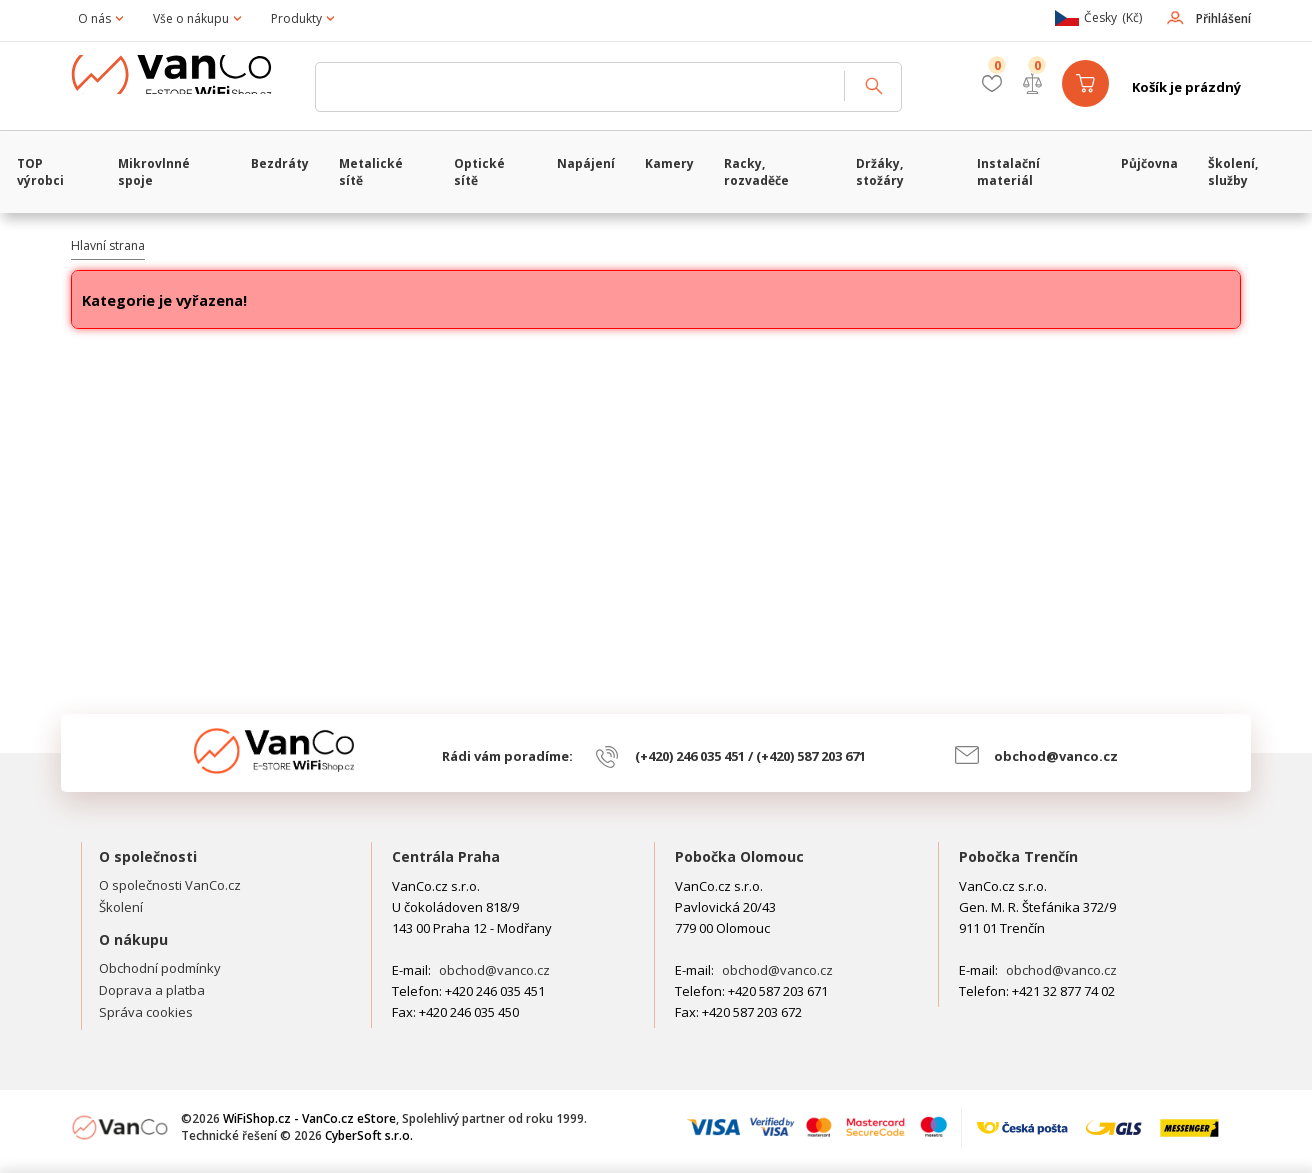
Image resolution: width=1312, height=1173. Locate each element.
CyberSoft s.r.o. (369, 1135)
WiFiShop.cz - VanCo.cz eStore (186, 87)
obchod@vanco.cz (1056, 756)
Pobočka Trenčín (1018, 856)
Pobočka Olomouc (739, 856)
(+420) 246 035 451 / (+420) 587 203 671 (750, 756)
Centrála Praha (446, 856)
